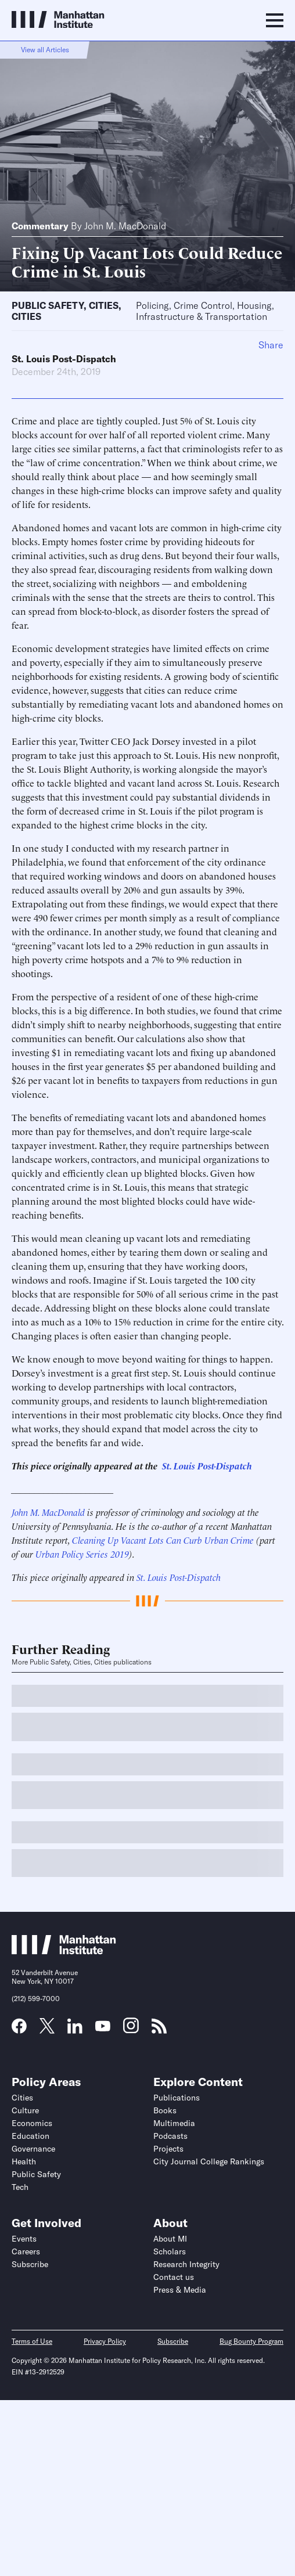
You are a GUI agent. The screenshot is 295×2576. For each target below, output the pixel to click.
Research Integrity (186, 2264)
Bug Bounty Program (251, 2341)
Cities (103, 305)
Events (24, 2238)
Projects (168, 2148)
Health (24, 2161)
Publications (176, 2097)
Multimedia (174, 2123)
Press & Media (179, 2290)
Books (165, 2110)
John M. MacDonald (125, 226)
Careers (26, 2251)
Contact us (173, 2277)
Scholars (169, 2251)
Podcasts (170, 2136)
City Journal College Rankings (208, 2161)
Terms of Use (32, 2341)
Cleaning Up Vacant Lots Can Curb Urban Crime (163, 1539)
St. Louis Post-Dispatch (64, 359)
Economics (32, 2123)
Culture (25, 2110)
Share (270, 345)
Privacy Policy (105, 2341)
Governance (33, 2148)
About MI (170, 2238)
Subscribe (30, 2264)
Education (30, 2136)
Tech (20, 2187)
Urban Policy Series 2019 (82, 1553)
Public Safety (48, 305)
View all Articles (45, 49)
